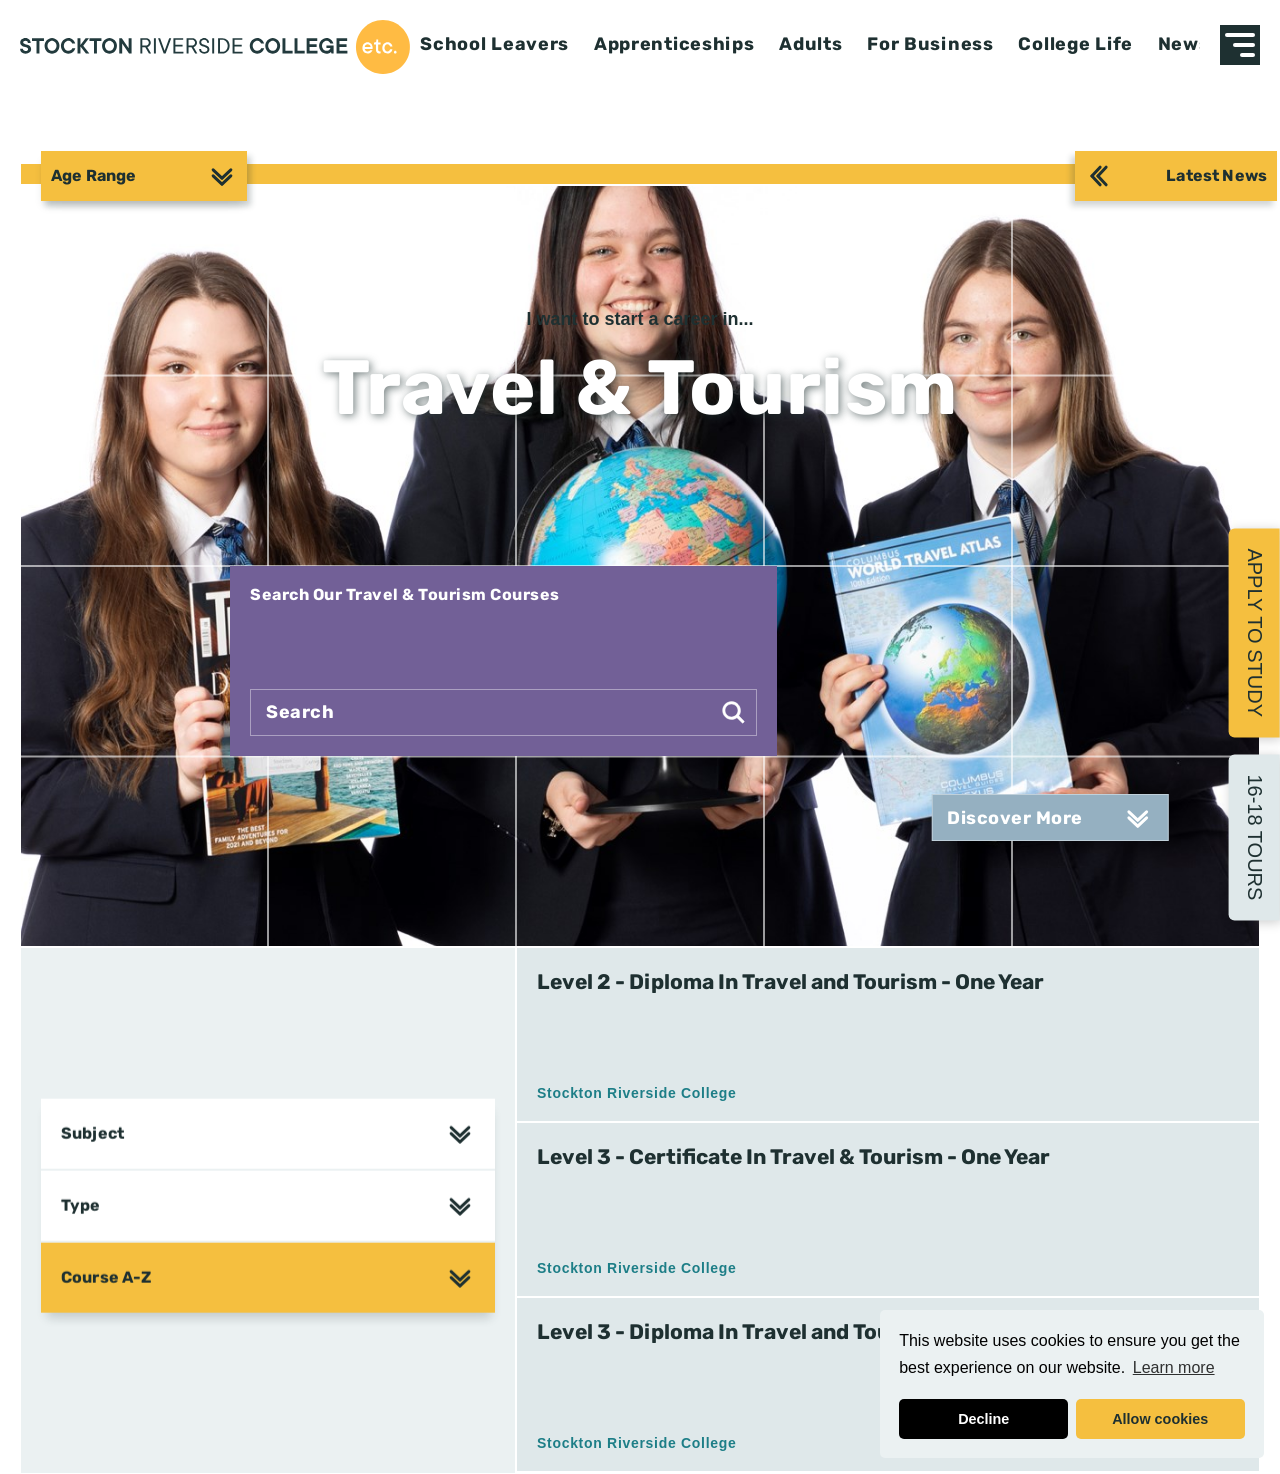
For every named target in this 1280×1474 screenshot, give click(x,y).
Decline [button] (983, 1419)
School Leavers (494, 44)
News (1184, 44)
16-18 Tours (1255, 837)
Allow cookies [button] (1160, 1419)
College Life (1075, 44)
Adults (810, 44)
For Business (930, 44)
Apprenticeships (674, 44)
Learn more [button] (1174, 1367)
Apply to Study (1255, 632)
